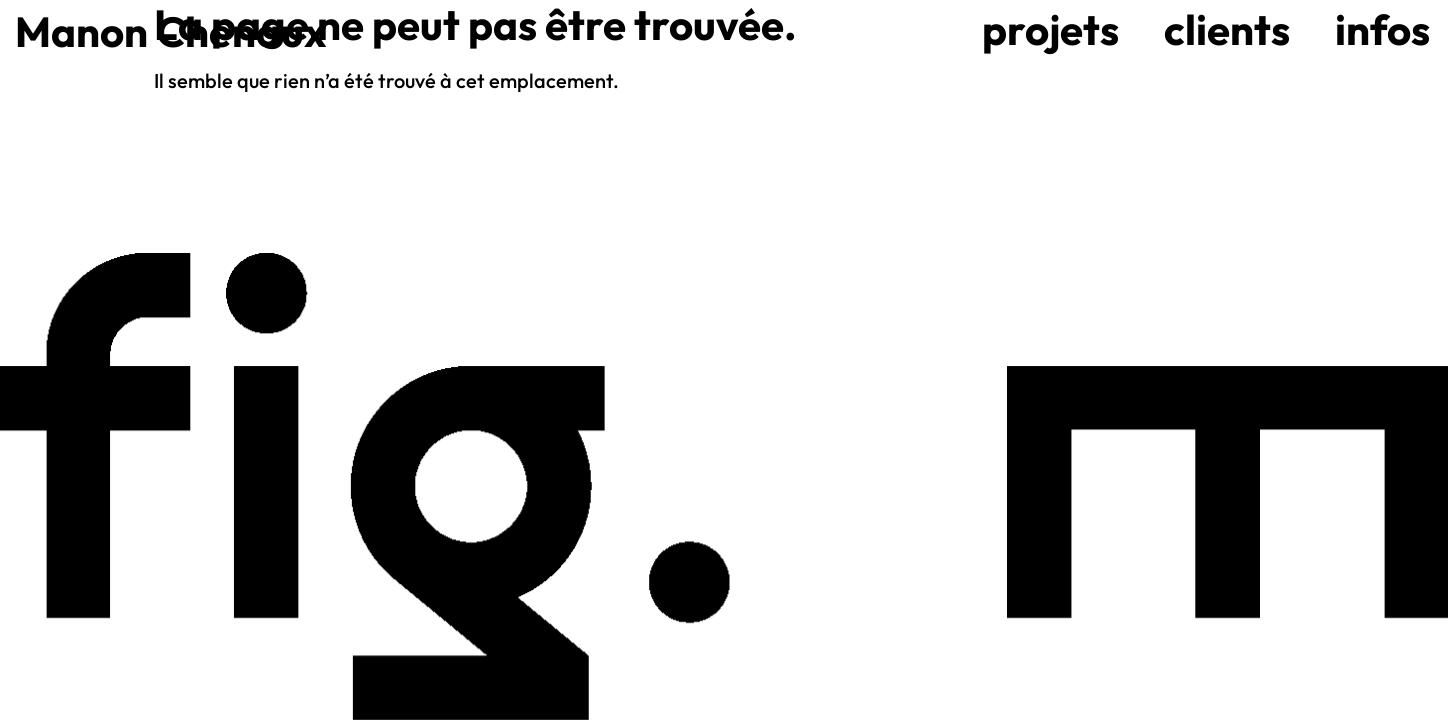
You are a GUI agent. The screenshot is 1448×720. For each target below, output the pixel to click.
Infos (1382, 29)
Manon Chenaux (171, 31)
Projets (1050, 29)
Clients (1227, 29)
